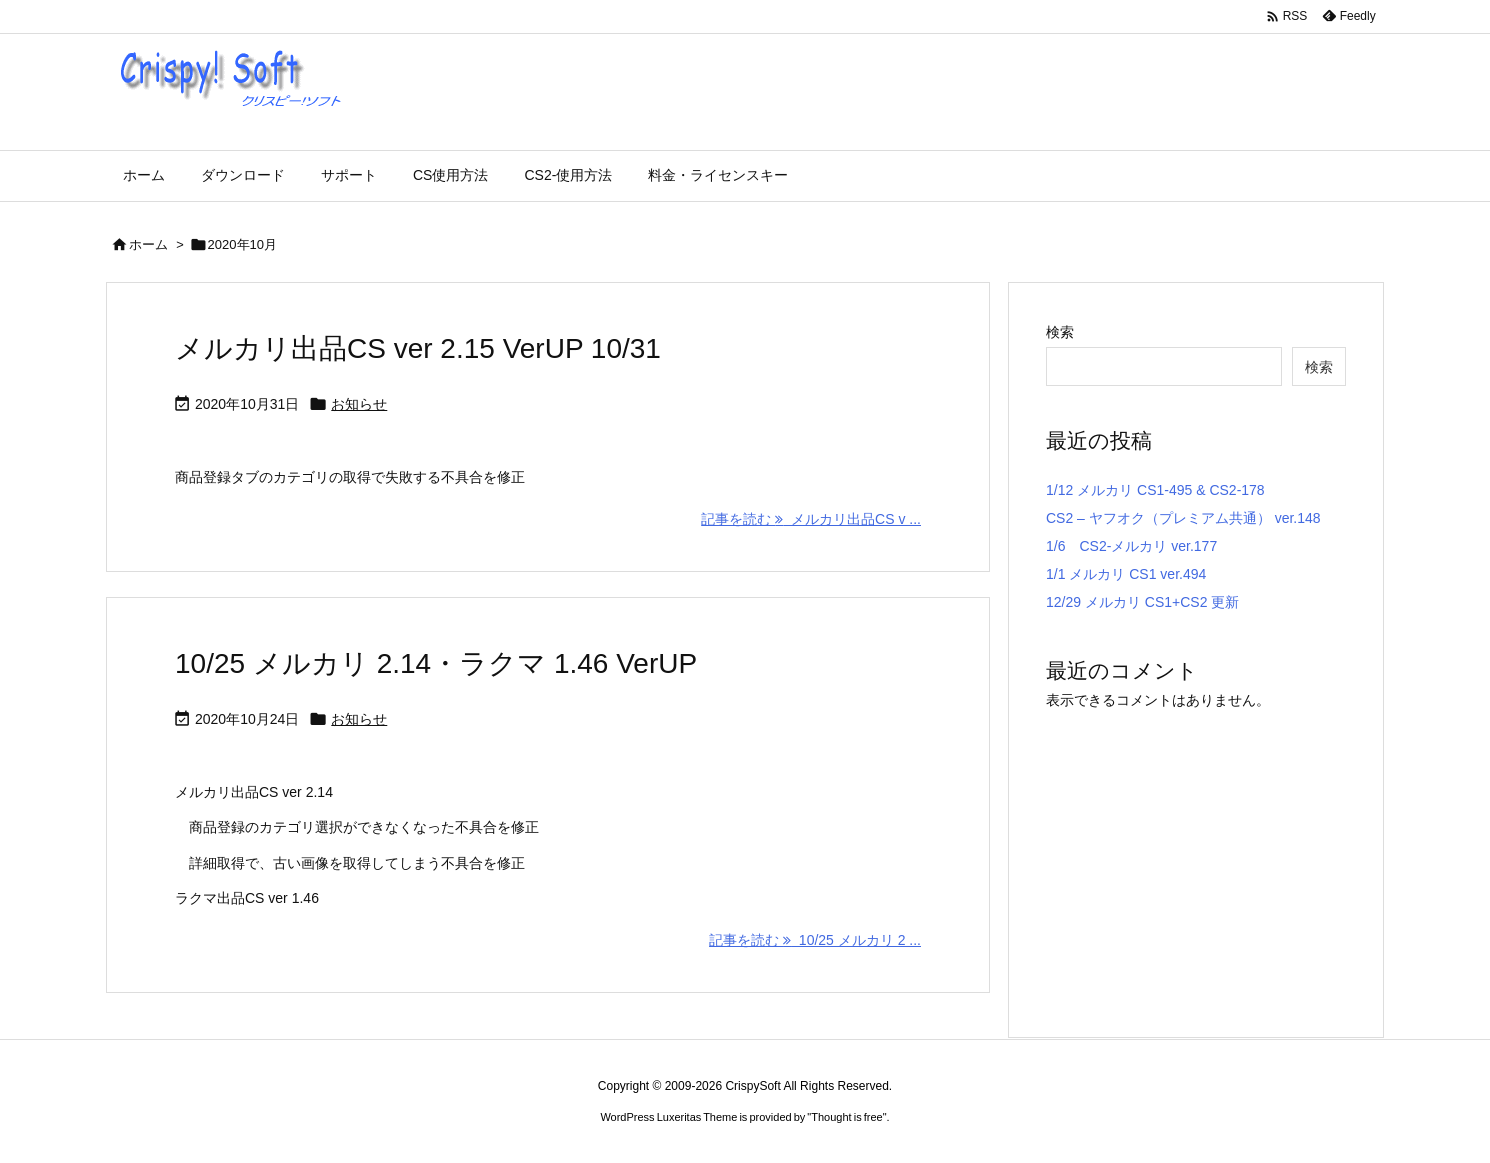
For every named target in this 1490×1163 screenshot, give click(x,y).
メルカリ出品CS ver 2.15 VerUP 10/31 (418, 348)
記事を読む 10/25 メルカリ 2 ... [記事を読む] (815, 940)
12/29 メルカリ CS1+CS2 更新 (1142, 602)
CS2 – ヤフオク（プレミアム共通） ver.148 (1183, 518)
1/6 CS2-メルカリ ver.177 (1131, 546)
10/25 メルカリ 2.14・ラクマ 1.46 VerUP (436, 663)
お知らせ (359, 404)
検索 (1060, 332)
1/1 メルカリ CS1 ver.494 (1126, 574)
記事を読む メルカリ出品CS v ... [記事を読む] (811, 519)
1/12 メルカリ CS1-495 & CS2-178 (1155, 490)
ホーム (148, 244)
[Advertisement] (1214, 853)
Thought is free (846, 1117)
